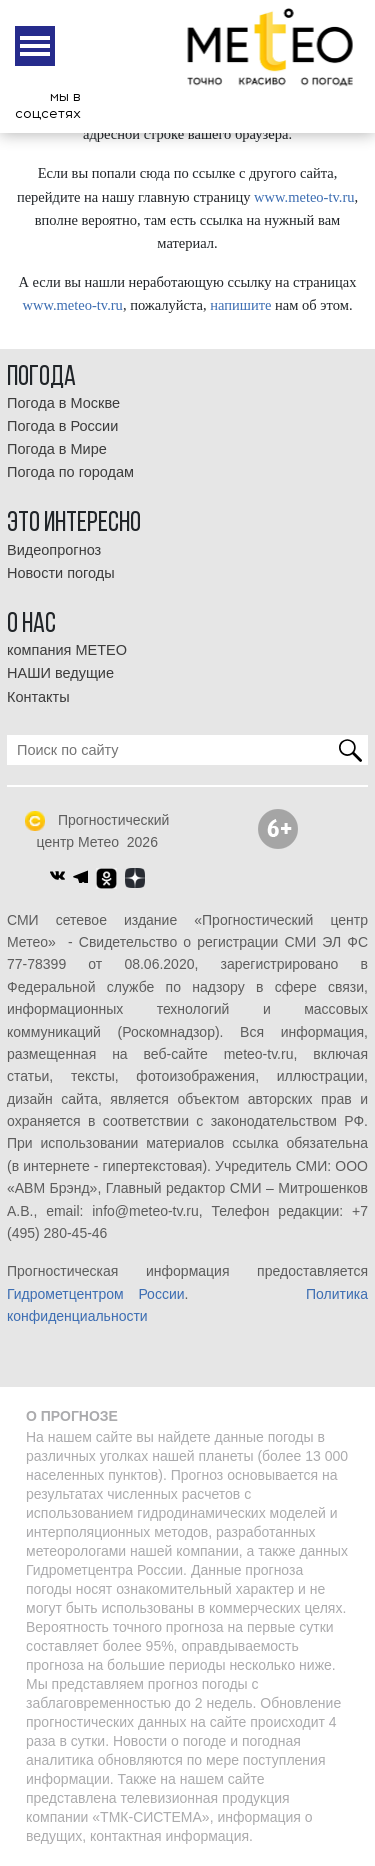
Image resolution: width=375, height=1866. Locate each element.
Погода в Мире (57, 449)
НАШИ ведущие (60, 673)
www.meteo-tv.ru (304, 197)
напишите (240, 305)
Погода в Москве (63, 403)
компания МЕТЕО (67, 650)
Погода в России (62, 426)
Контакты (38, 697)
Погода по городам (70, 472)
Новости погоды (61, 573)
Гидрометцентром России (96, 1294)
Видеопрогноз (54, 550)
